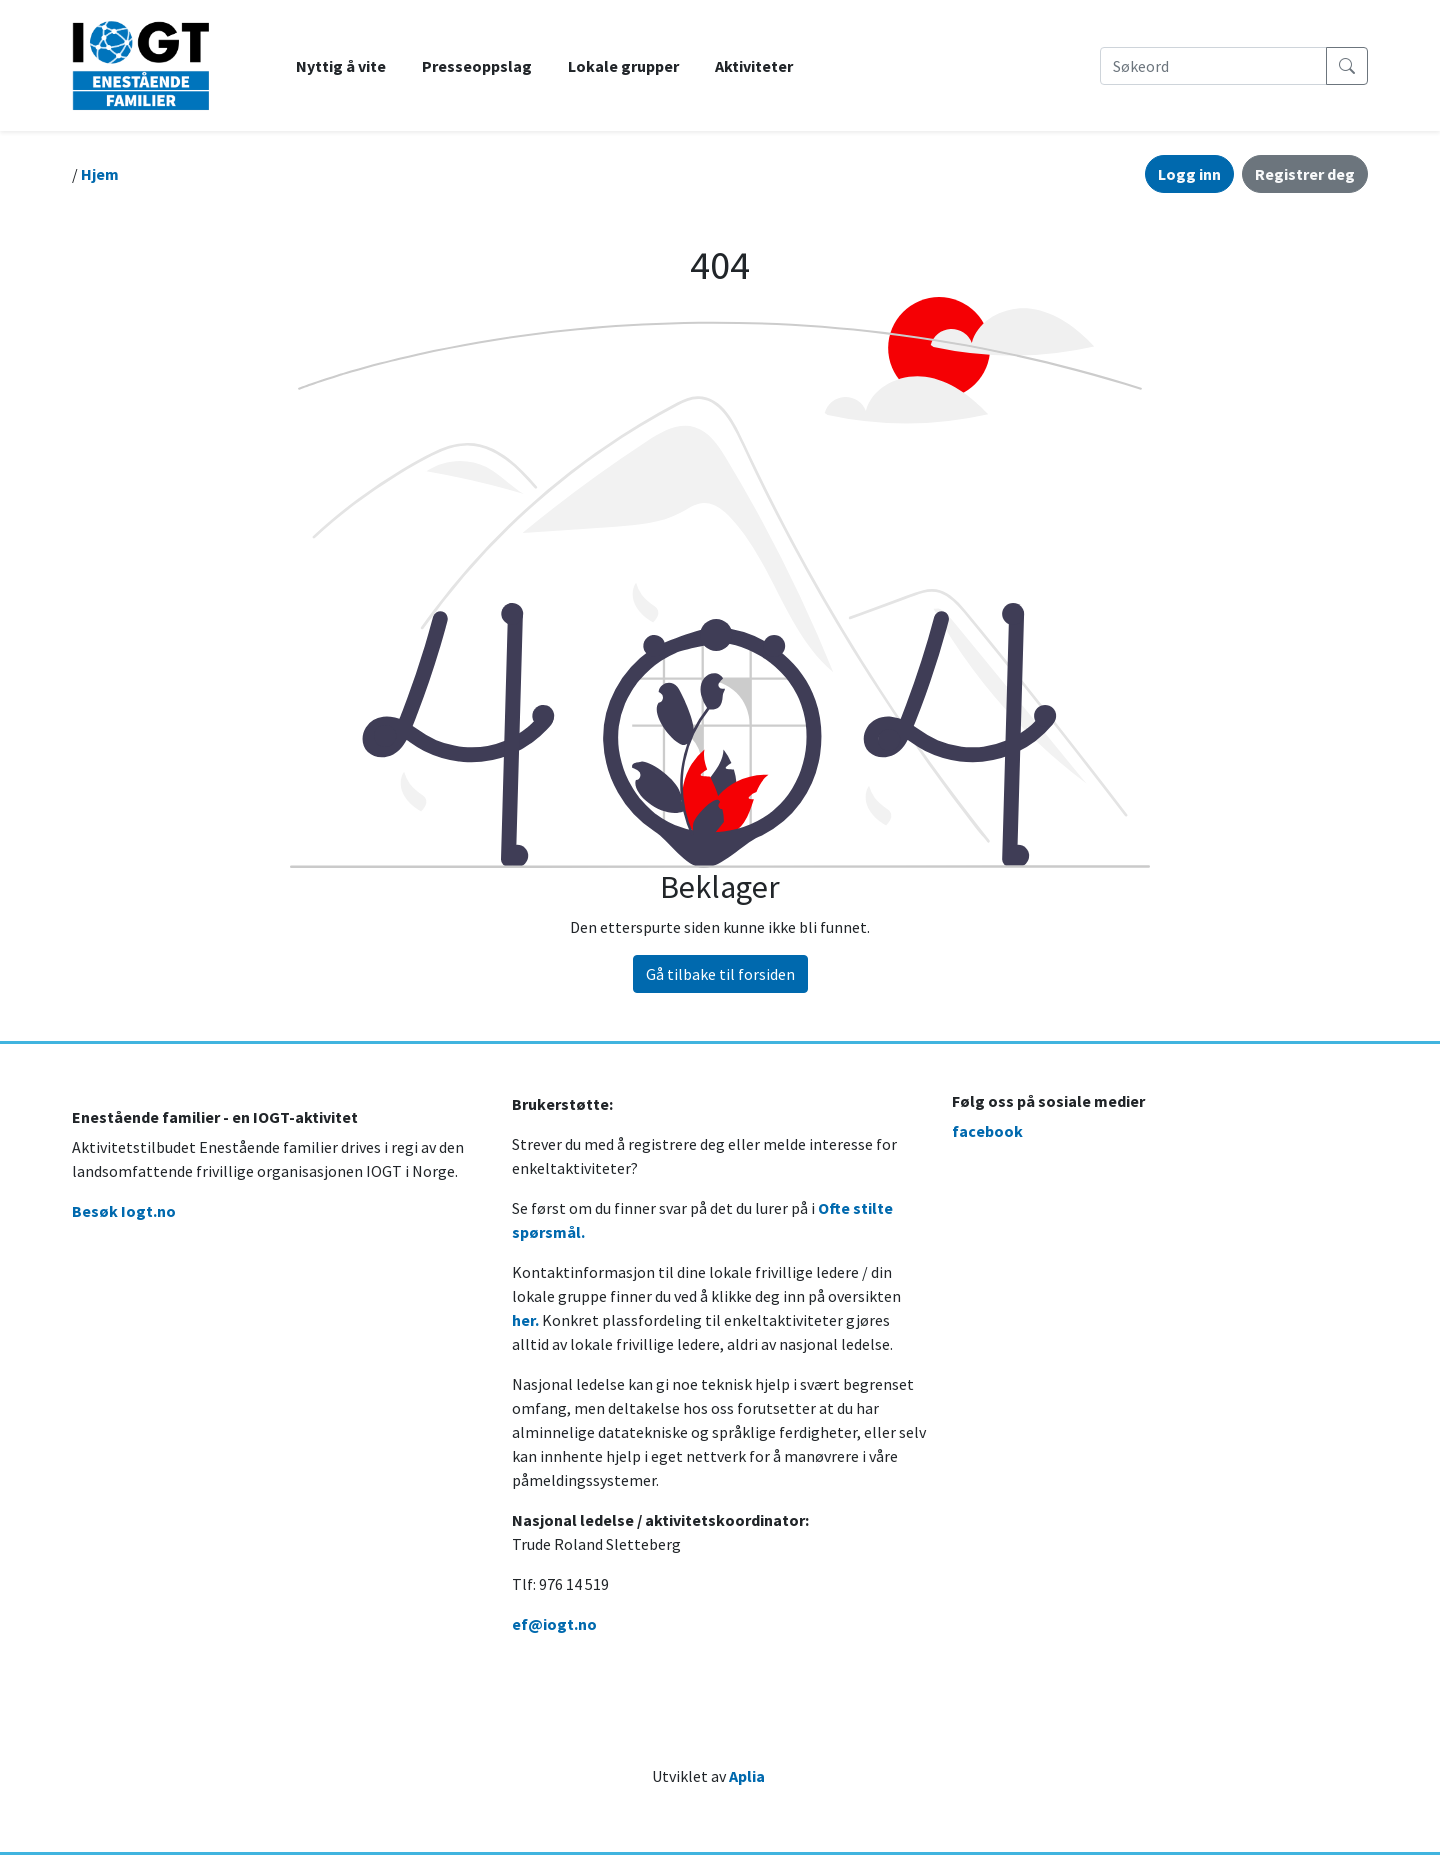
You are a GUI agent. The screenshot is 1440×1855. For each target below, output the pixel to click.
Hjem (100, 174)
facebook (987, 1131)
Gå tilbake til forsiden (720, 974)
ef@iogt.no (554, 1624)
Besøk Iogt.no (124, 1211)
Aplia (747, 1776)
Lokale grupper (623, 66)
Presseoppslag (477, 66)
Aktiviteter (754, 66)
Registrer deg (1305, 174)
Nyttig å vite (341, 66)
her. (525, 1320)
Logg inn (1189, 174)
